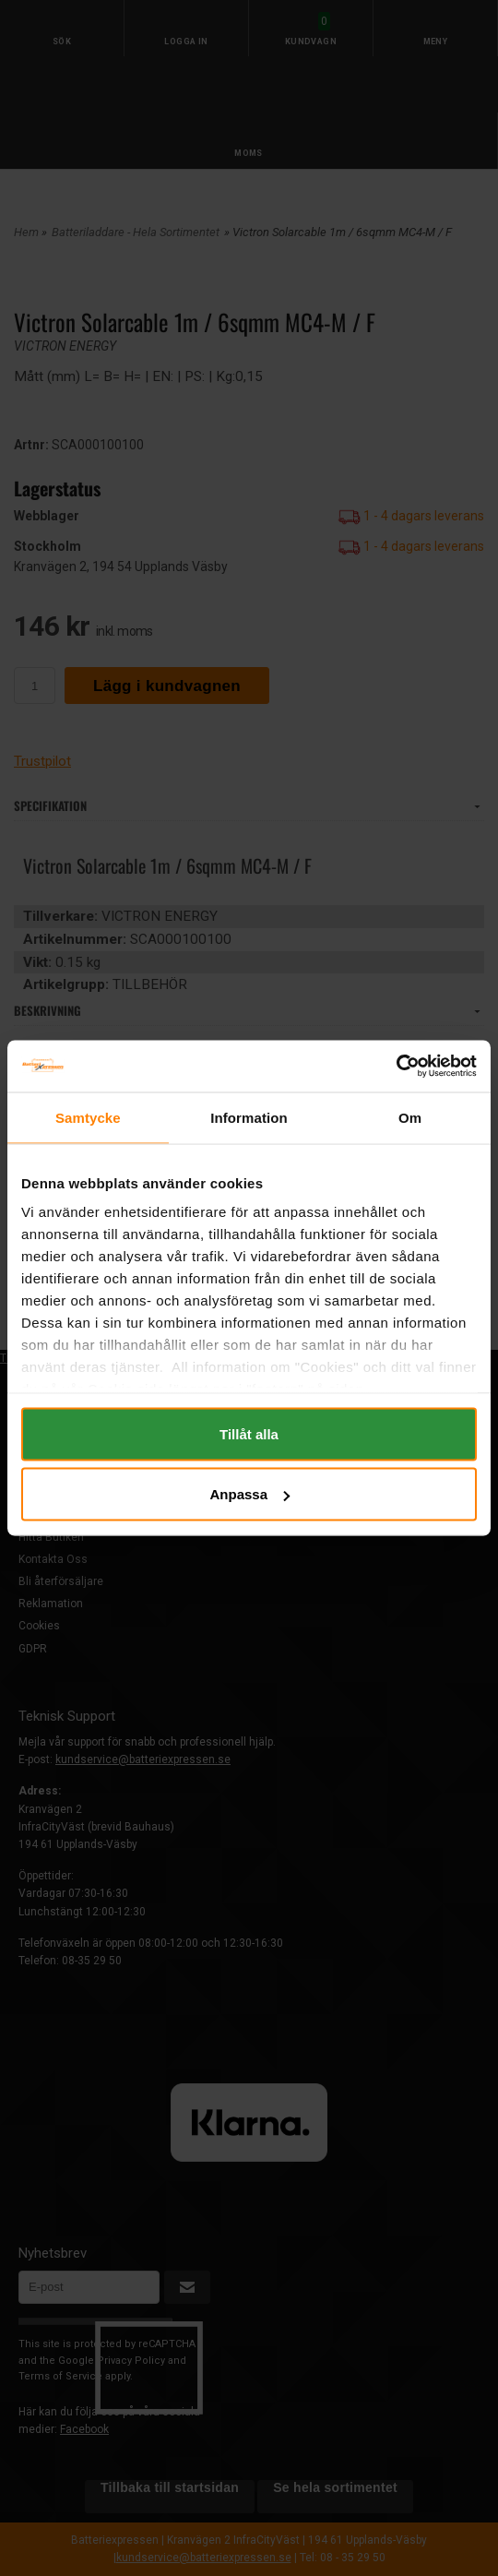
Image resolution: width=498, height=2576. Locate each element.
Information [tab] (249, 1117)
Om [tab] (409, 1117)
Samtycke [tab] (88, 1117)
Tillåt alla (249, 1433)
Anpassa (249, 1494)
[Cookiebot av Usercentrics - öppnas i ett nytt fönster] (396, 1067)
